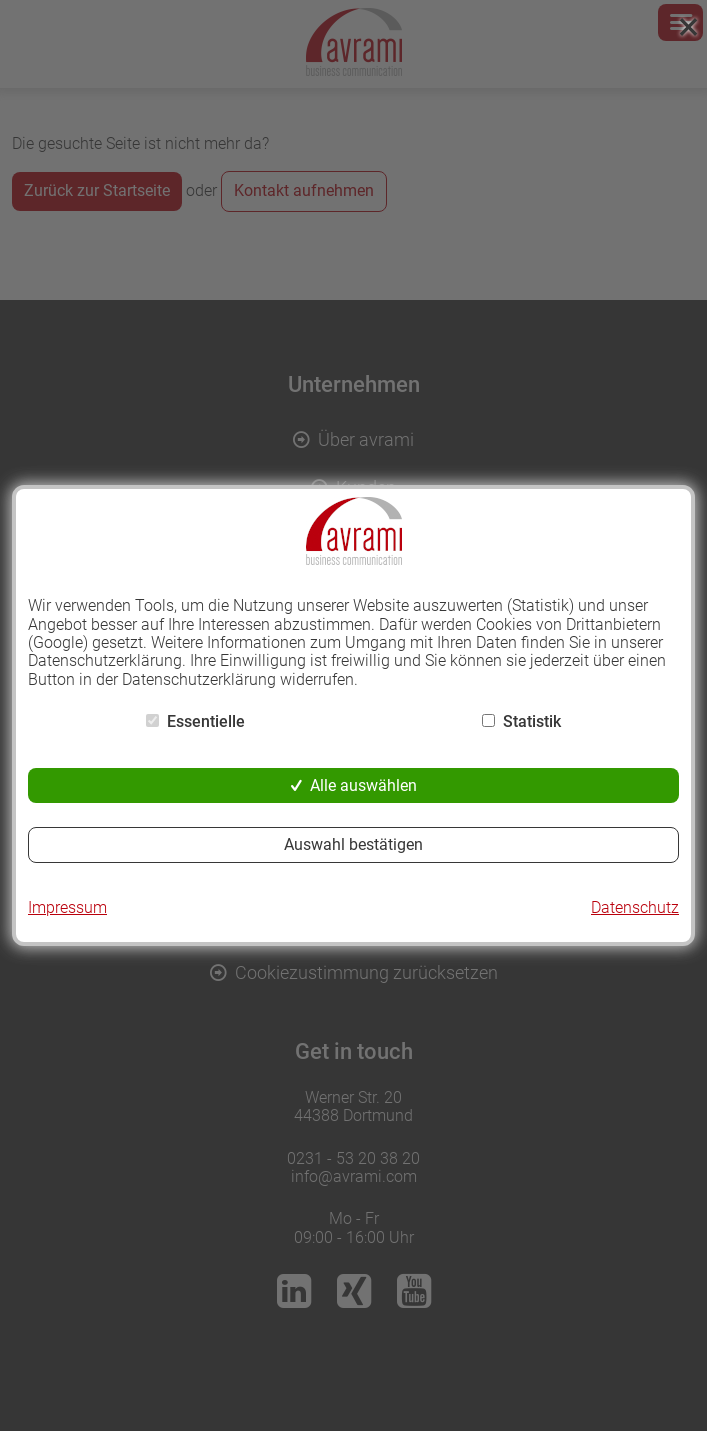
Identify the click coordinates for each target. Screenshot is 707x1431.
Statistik (532, 722)
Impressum (67, 908)
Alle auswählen (363, 785)
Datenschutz (635, 908)
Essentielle (206, 722)
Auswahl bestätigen (353, 844)
